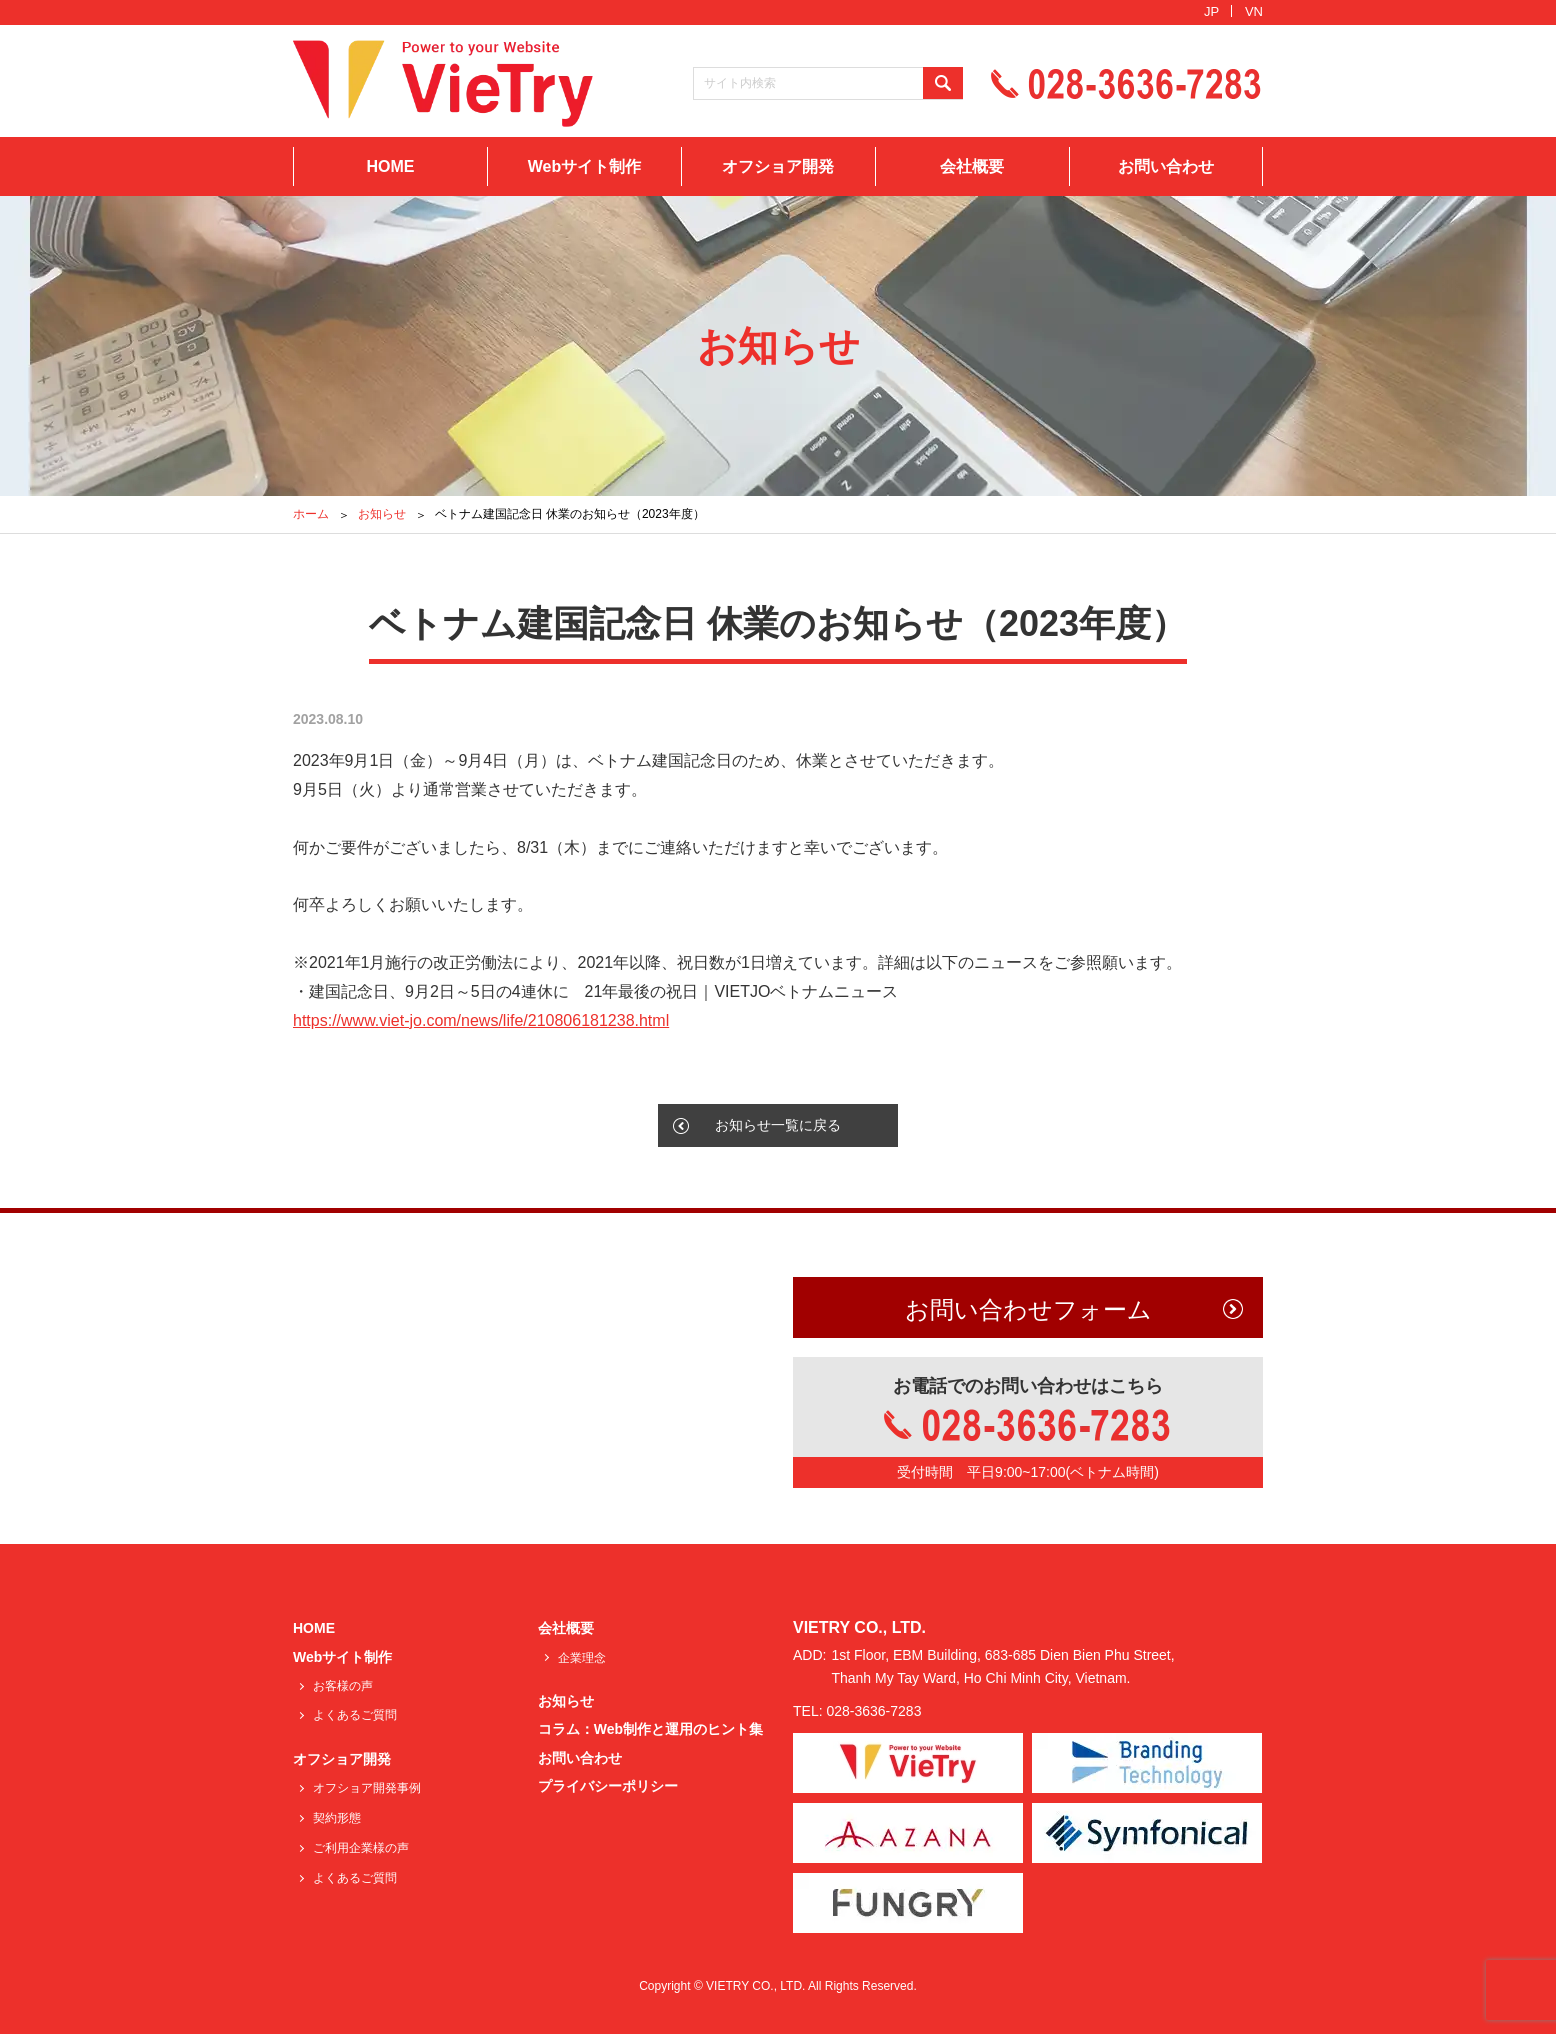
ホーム (311, 514)
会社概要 (972, 166)
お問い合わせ (1166, 166)
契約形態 (337, 1818)
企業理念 (582, 1658)
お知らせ (382, 514)
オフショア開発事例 (367, 1788)
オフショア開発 (778, 166)
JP (1211, 11)
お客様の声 (343, 1686)
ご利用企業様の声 (361, 1848)
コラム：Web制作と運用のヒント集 (650, 1729)
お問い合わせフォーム (1028, 1309)
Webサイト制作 (584, 166)
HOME (390, 166)
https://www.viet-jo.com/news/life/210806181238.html (481, 1020)
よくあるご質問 (355, 1715)
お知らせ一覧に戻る (778, 1125)
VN (1254, 11)
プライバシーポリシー (608, 1786)
